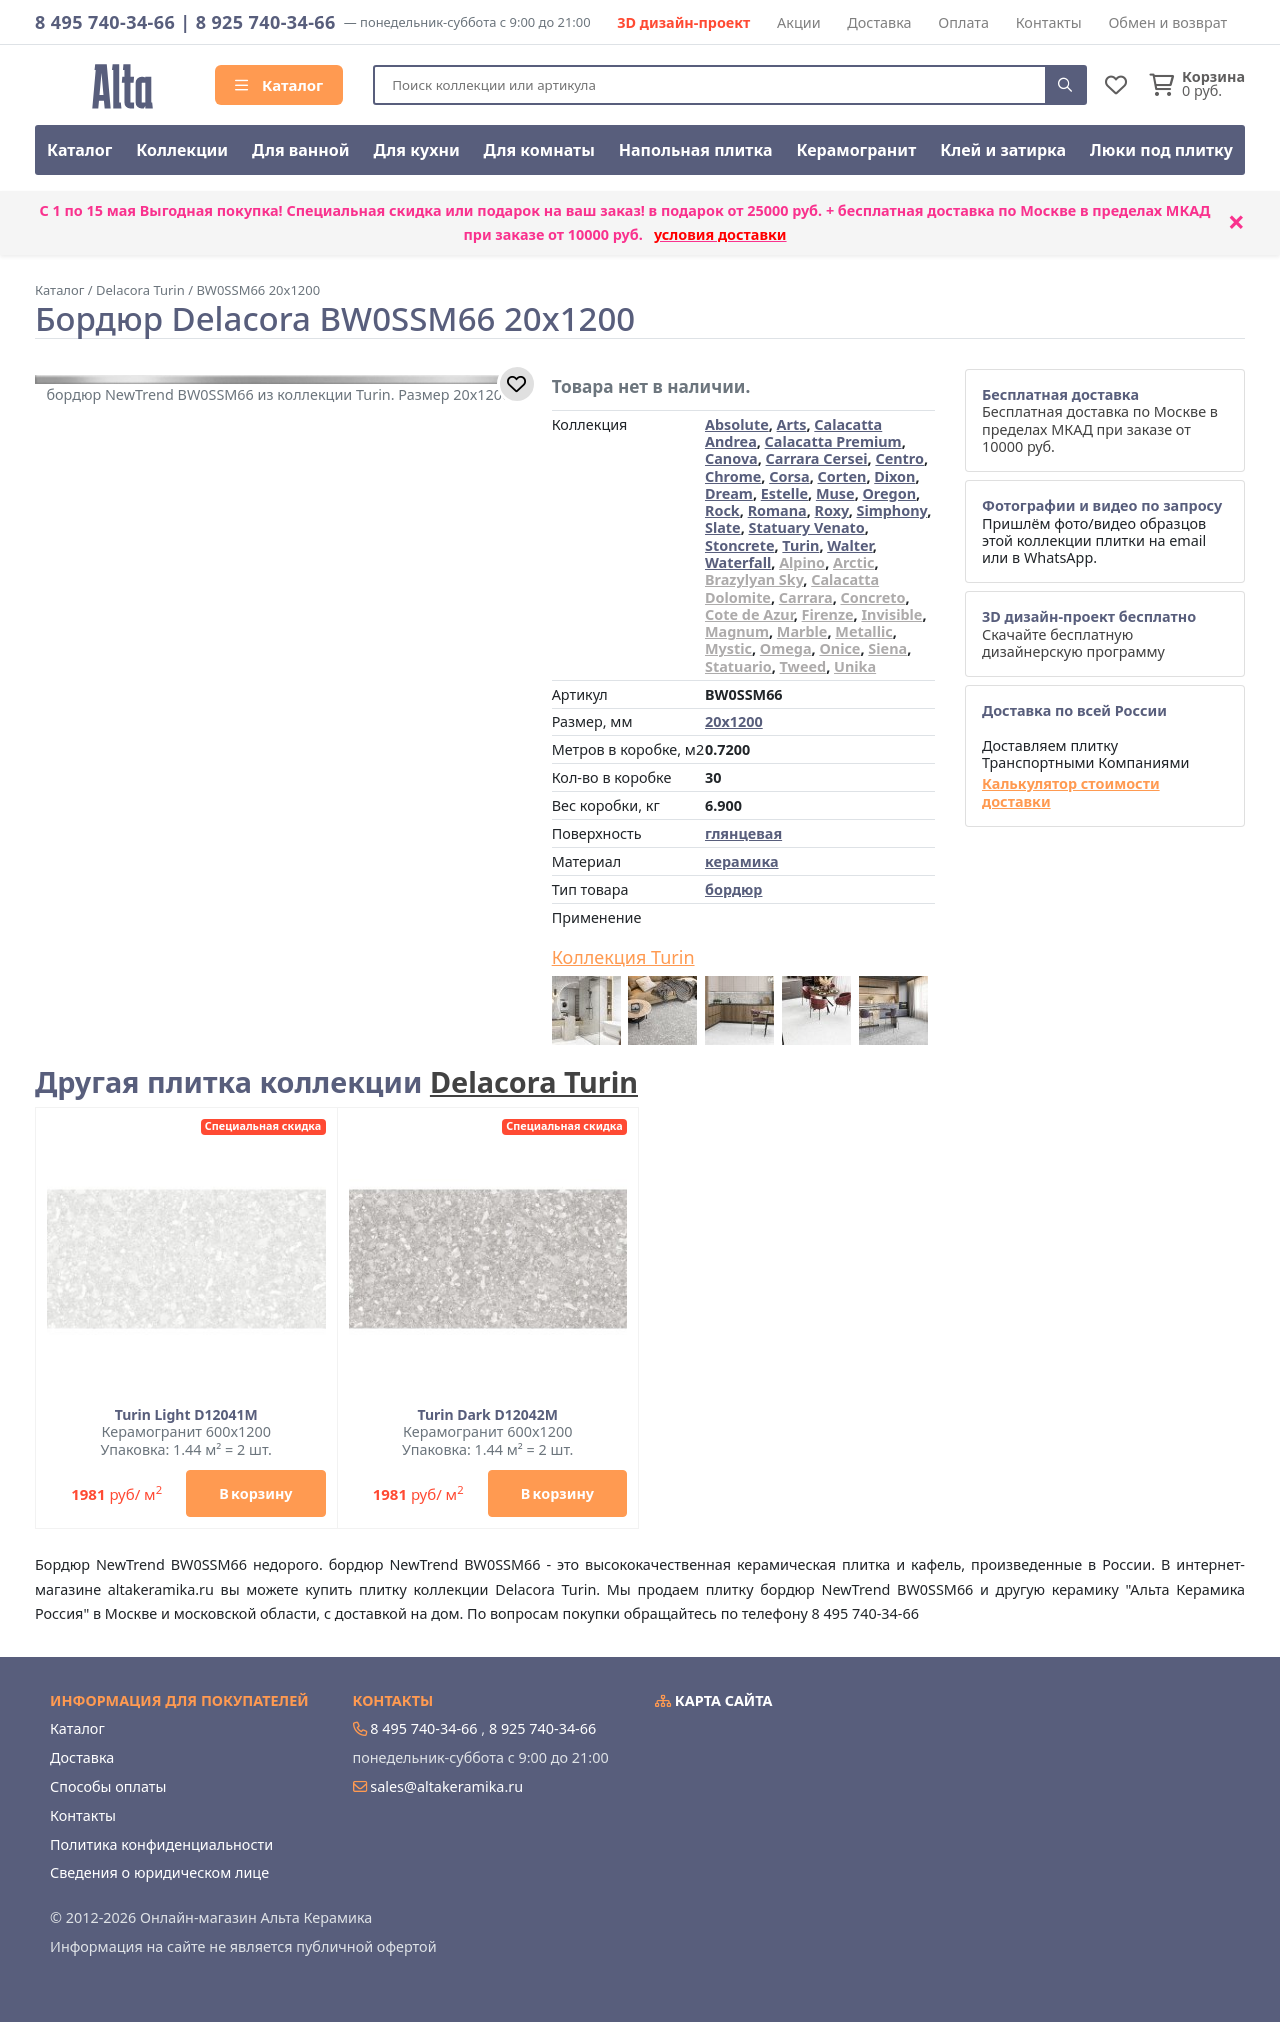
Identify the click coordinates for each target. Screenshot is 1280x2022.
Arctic (854, 562)
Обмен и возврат (1167, 22)
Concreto (872, 597)
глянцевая (743, 833)
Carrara (806, 597)
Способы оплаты (108, 1786)
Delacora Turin (534, 1081)
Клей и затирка (1003, 150)
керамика (742, 861)
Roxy (832, 510)
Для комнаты (539, 150)
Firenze (828, 614)
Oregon (889, 493)
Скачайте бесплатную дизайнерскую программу (1089, 634)
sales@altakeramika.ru (446, 1786)
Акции (799, 22)
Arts (792, 424)
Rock (722, 510)
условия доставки (720, 234)
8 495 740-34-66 (105, 22)
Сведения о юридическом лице (159, 1872)
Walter (850, 545)
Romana (777, 510)
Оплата (963, 22)
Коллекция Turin (623, 958)
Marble (802, 631)
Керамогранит (856, 150)
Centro (899, 458)
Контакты (1049, 22)
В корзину (255, 1493)
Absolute (737, 424)
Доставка (879, 22)
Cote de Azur (749, 614)
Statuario (738, 666)
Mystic (728, 648)
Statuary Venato (807, 527)
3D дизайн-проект (683, 22)
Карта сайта (714, 1700)
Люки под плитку (1161, 150)
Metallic (863, 631)
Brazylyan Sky (754, 579)
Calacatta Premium (833, 441)
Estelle (784, 493)
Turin (800, 545)
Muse (835, 493)
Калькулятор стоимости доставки (1071, 792)
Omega (786, 648)
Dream (729, 493)
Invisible (891, 614)
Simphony (891, 510)
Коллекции (182, 150)
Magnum (737, 631)
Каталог (279, 85)
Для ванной (301, 150)
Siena (887, 648)
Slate (723, 527)
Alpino (802, 562)
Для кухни (416, 150)
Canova (731, 458)
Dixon (894, 476)
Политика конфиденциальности (161, 1844)
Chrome (733, 476)
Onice (839, 648)
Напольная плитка (696, 150)
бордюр (733, 889)
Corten (842, 476)
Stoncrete (740, 545)
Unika (855, 666)
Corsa (789, 476)
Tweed (803, 666)
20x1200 (734, 721)
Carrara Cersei (817, 458)
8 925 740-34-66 (266, 22)
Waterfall (738, 562)
